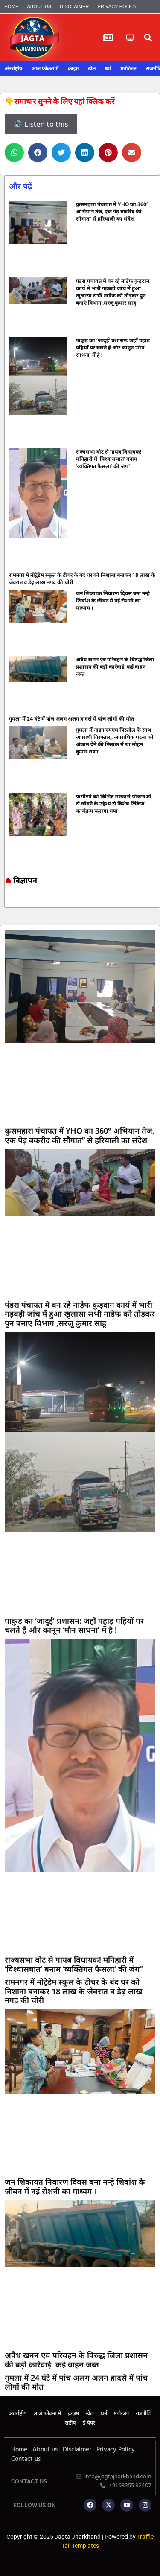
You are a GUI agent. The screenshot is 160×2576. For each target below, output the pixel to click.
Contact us (26, 2459)
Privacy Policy (117, 6)
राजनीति (143, 2414)
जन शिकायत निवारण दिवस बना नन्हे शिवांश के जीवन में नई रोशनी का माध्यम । (113, 600)
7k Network (12, 900)
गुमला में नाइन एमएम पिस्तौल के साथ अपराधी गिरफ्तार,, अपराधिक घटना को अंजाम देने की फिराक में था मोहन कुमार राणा (115, 740)
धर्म (108, 69)
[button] (148, 38)
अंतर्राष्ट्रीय (13, 69)
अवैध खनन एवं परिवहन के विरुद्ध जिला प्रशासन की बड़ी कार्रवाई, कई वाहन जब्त (115, 666)
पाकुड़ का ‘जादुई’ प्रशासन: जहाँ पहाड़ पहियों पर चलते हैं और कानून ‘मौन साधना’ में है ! (113, 347)
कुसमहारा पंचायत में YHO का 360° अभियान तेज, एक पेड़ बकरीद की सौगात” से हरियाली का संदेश (112, 211)
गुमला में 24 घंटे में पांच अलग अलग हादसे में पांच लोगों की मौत (71, 718)
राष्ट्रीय (70, 2423)
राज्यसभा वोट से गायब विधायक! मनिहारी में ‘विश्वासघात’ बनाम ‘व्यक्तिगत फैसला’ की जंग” (108, 459)
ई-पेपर (89, 2423)
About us (39, 6)
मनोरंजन (128, 69)
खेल (92, 69)
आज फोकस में (45, 69)
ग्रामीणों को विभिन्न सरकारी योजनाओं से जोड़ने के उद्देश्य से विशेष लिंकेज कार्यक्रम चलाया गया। (113, 803)
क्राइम (73, 69)
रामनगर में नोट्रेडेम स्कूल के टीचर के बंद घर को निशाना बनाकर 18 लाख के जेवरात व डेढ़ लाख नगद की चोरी (73, 1991)
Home (11, 6)
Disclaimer (74, 6)
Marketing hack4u (8, 900)
